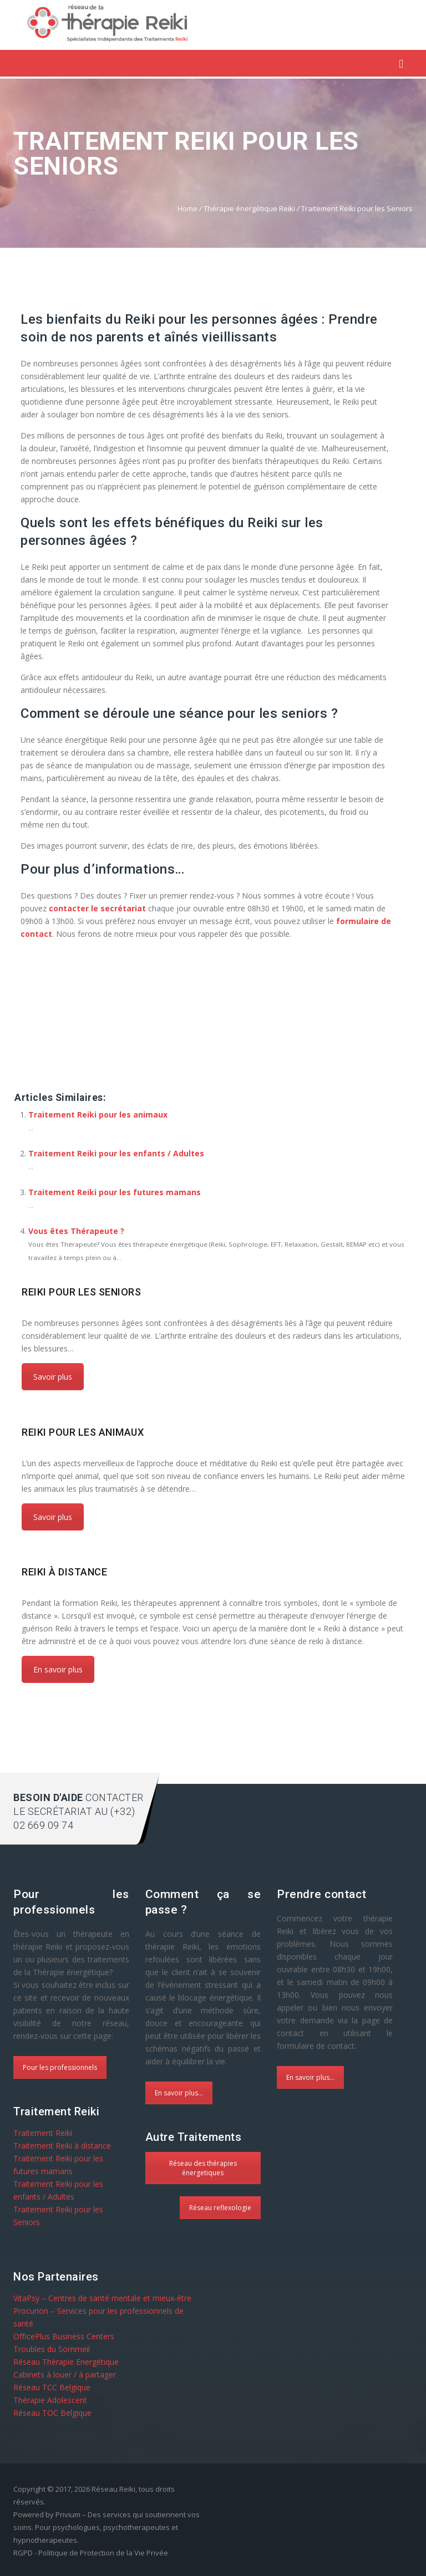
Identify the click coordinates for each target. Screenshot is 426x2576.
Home (187, 208)
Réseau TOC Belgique (52, 2412)
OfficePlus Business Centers (63, 2336)
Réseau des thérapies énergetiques (203, 2168)
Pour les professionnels (60, 2067)
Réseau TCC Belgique (51, 2387)
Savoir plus (52, 1376)
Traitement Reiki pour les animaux (98, 1114)
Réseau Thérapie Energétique (66, 2361)
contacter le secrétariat (97, 908)
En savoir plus (58, 1669)
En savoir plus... (179, 2093)
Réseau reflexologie (220, 2207)
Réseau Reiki (113, 2489)
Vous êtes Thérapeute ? (76, 1231)
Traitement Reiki (42, 2133)
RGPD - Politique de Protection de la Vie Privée (90, 2553)
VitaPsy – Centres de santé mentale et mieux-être (102, 2298)
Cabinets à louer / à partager (64, 2374)
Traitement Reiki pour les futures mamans (114, 1192)
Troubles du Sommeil (51, 2349)
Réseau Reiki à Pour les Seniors (77, 1076)
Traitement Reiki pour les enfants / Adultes (116, 1153)
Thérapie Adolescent (50, 2400)
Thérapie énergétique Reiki (249, 208)
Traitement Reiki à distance (62, 2145)
